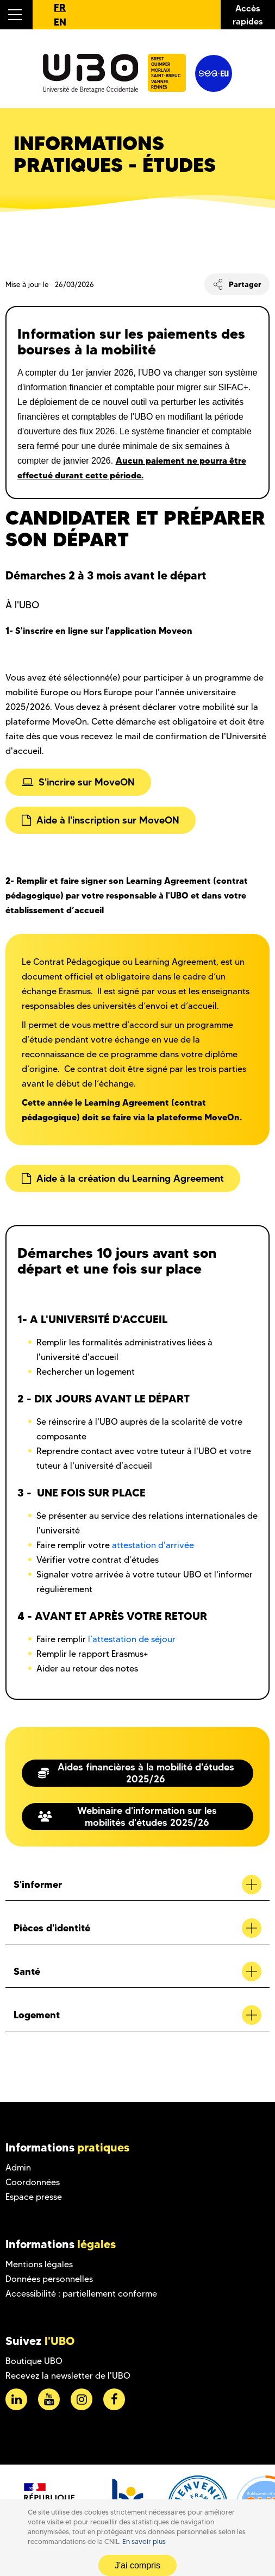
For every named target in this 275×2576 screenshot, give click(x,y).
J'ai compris (137, 2565)
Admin (18, 2167)
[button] (16, 14)
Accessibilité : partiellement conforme (81, 2293)
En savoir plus (144, 2541)
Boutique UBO (33, 2361)
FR (60, 7)
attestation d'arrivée (153, 1545)
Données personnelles (49, 2279)
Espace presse (33, 2197)
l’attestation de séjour (132, 1639)
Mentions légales (39, 2264)
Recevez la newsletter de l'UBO (67, 2376)
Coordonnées (32, 2182)
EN (60, 22)
